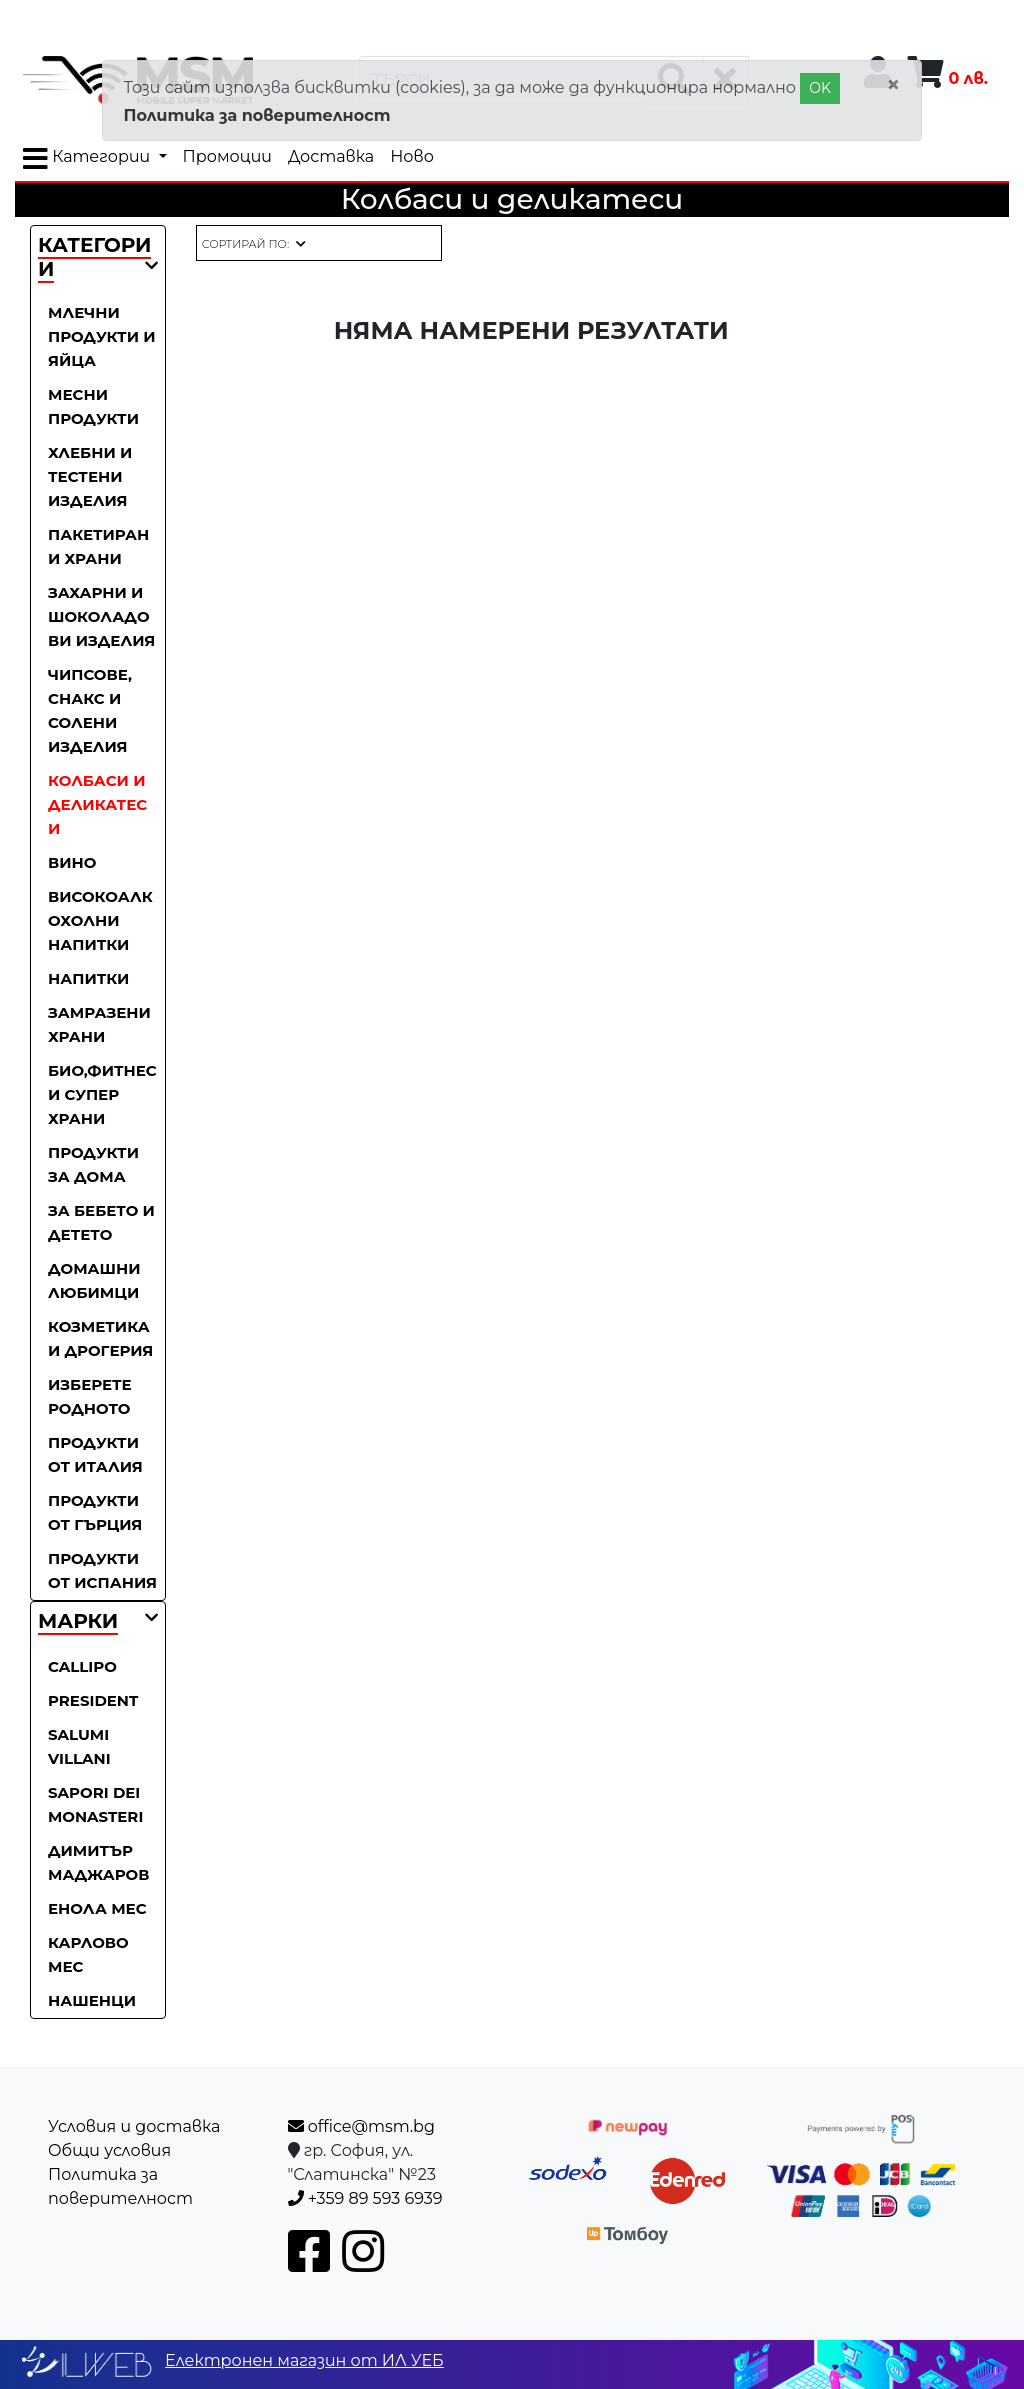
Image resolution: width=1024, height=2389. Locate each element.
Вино (72, 862)
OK (820, 88)
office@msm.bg (361, 2126)
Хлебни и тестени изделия (90, 476)
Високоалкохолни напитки (100, 920)
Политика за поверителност (256, 115)
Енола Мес (97, 1908)
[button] (78, 1622)
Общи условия (109, 2150)
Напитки (88, 978)
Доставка (331, 156)
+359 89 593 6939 (365, 2198)
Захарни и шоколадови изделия (101, 616)
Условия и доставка (134, 2126)
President (93, 1700)
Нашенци (92, 2000)
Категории (88, 159)
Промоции (227, 156)
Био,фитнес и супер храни (102, 1094)
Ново (412, 156)
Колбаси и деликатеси (97, 804)
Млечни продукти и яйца (102, 336)
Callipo (82, 1666)
